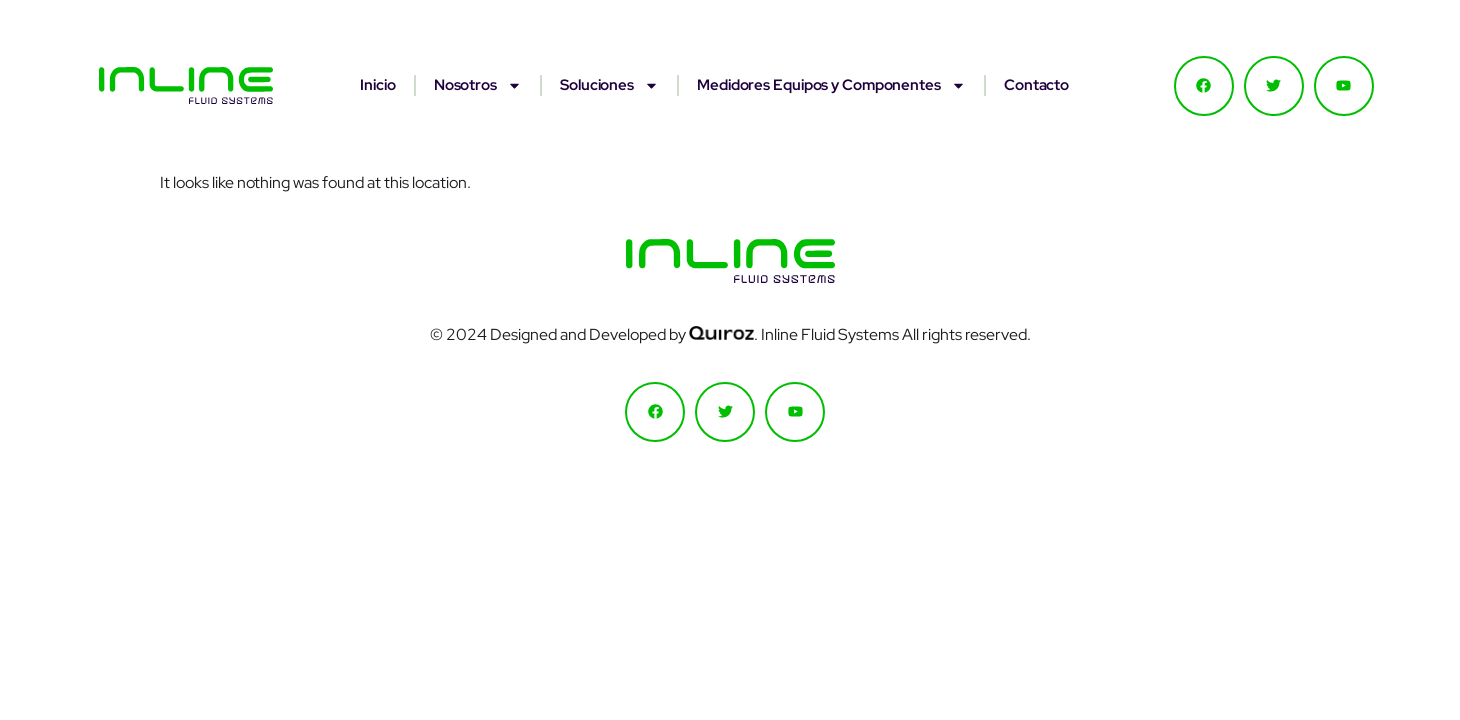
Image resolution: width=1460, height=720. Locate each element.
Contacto (1036, 85)
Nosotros (478, 85)
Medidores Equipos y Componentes (831, 85)
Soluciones (609, 85)
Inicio (377, 85)
